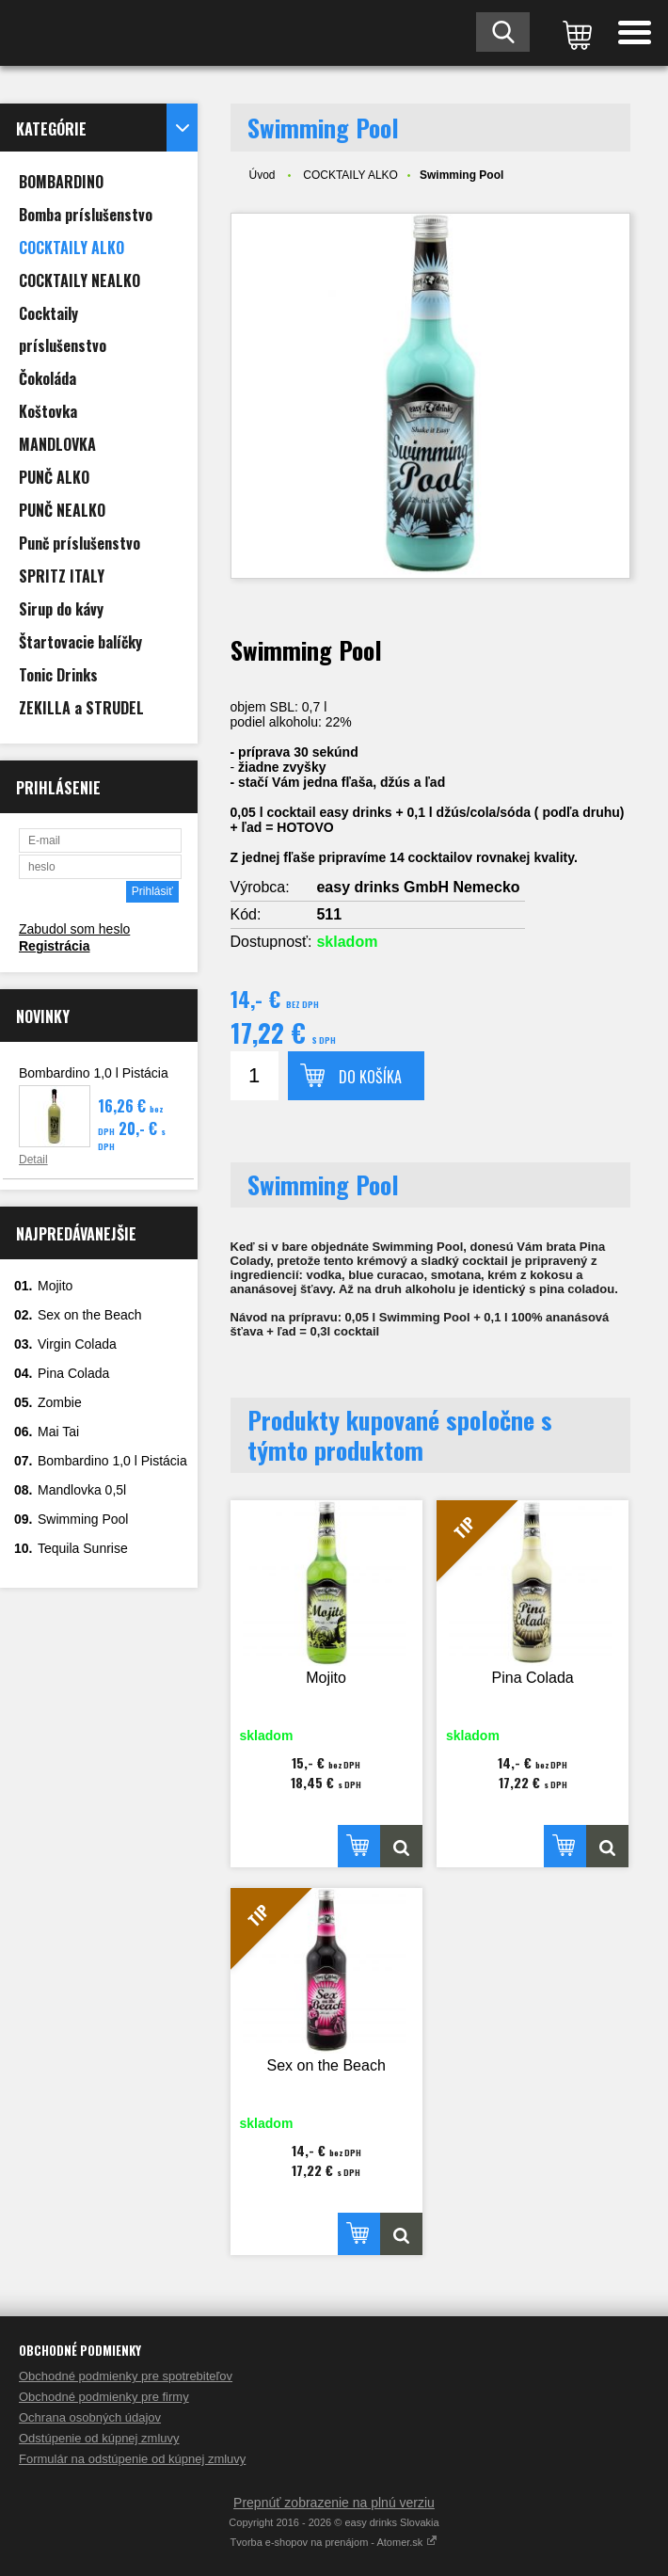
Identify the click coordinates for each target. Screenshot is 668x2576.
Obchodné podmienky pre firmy (104, 2397)
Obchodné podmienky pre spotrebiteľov (125, 2376)
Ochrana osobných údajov (90, 2417)
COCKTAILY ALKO (350, 175)
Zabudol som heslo (74, 928)
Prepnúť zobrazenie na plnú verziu (334, 2502)
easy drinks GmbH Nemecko (417, 887)
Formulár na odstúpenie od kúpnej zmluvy (132, 2459)
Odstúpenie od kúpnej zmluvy (99, 2438)
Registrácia (54, 945)
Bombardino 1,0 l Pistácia (93, 1072)
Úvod (262, 175)
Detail (33, 1159)
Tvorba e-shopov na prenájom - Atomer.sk (334, 2542)
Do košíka (370, 1076)
